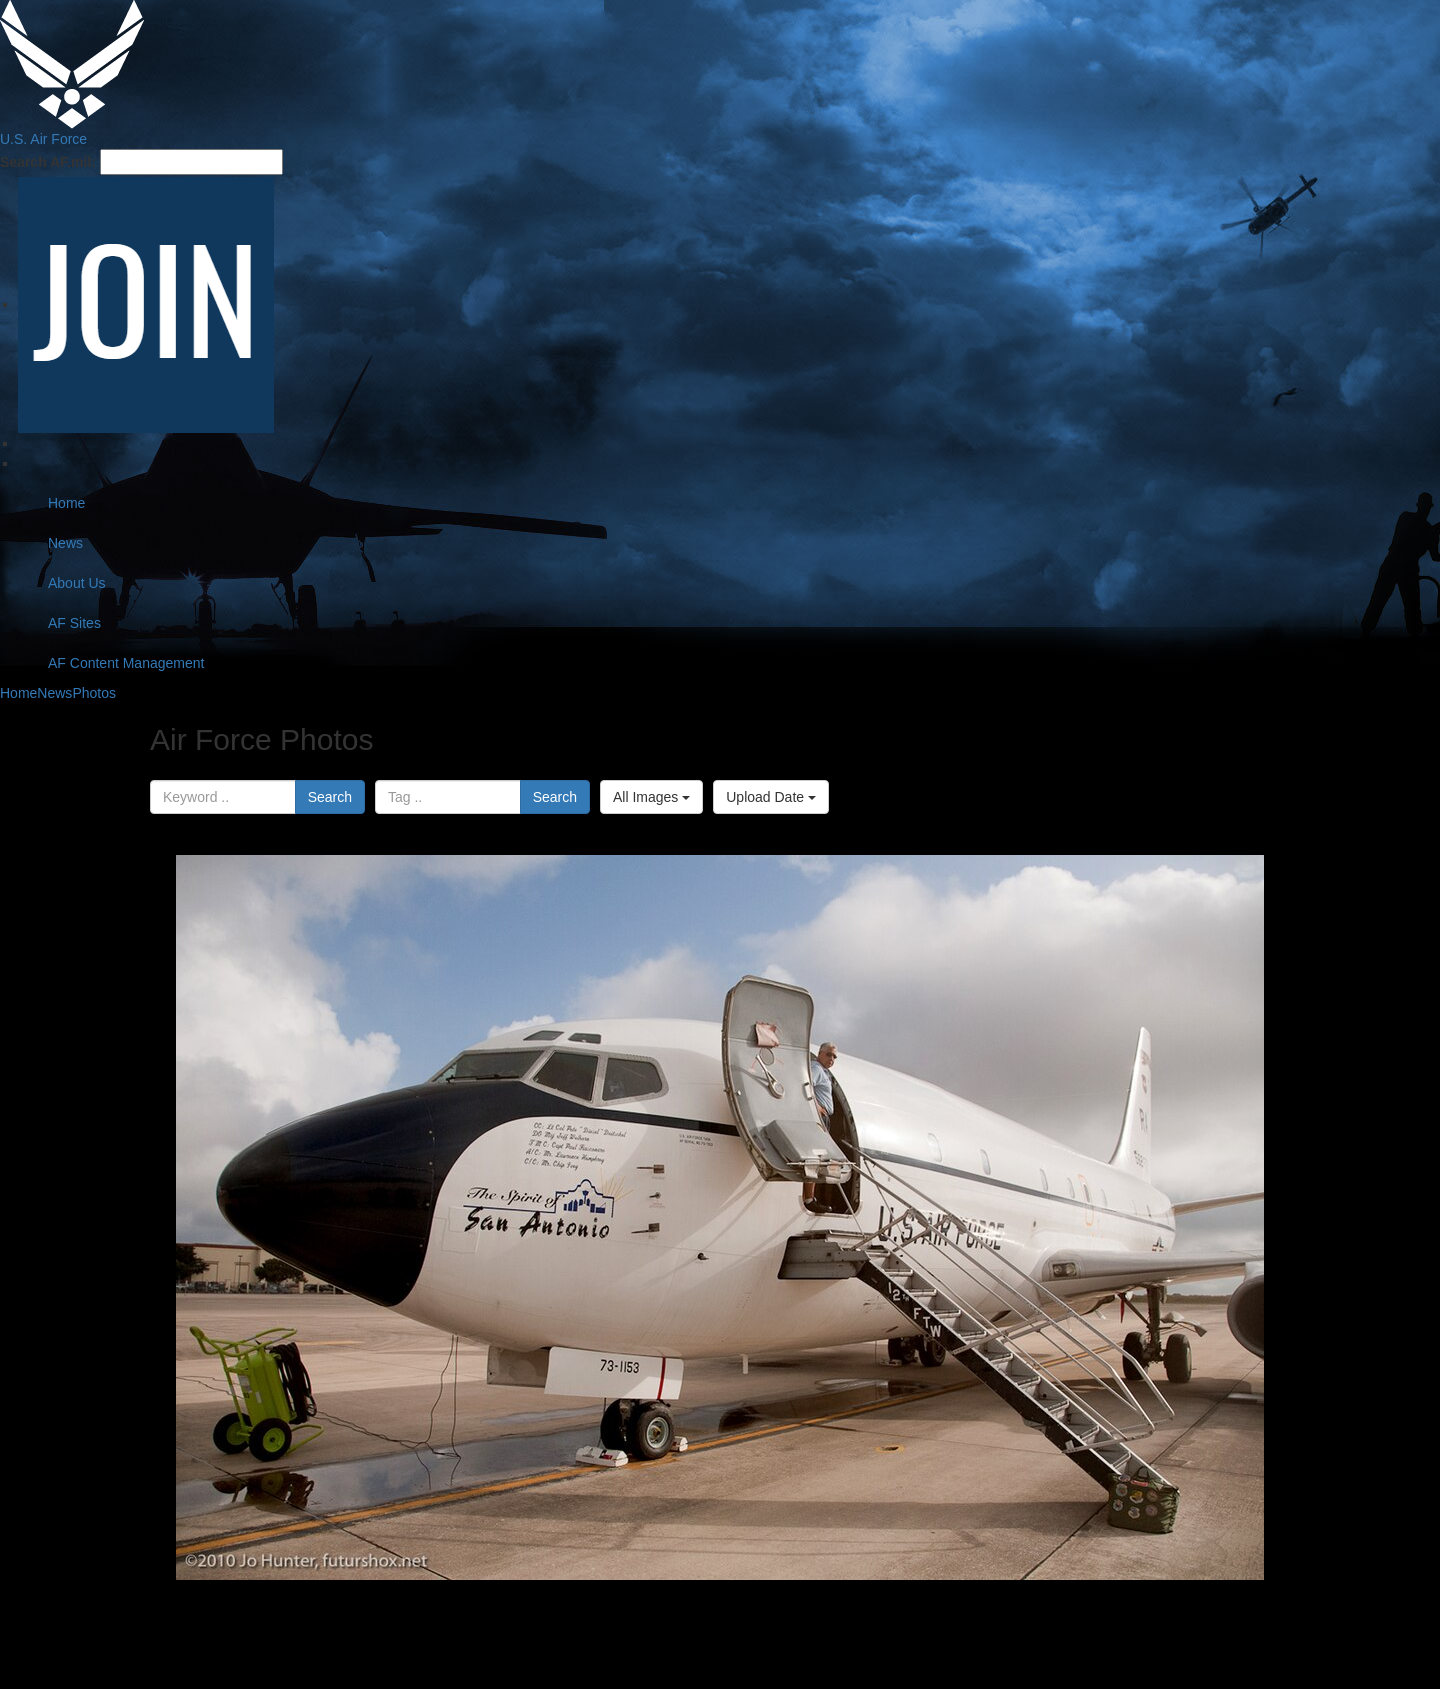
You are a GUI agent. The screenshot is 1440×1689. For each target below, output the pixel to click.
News (65, 543)
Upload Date (771, 797)
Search (330, 797)
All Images (651, 797)
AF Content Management (126, 663)
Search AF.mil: (48, 162)
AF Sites (74, 623)
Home (66, 503)
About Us (77, 583)
